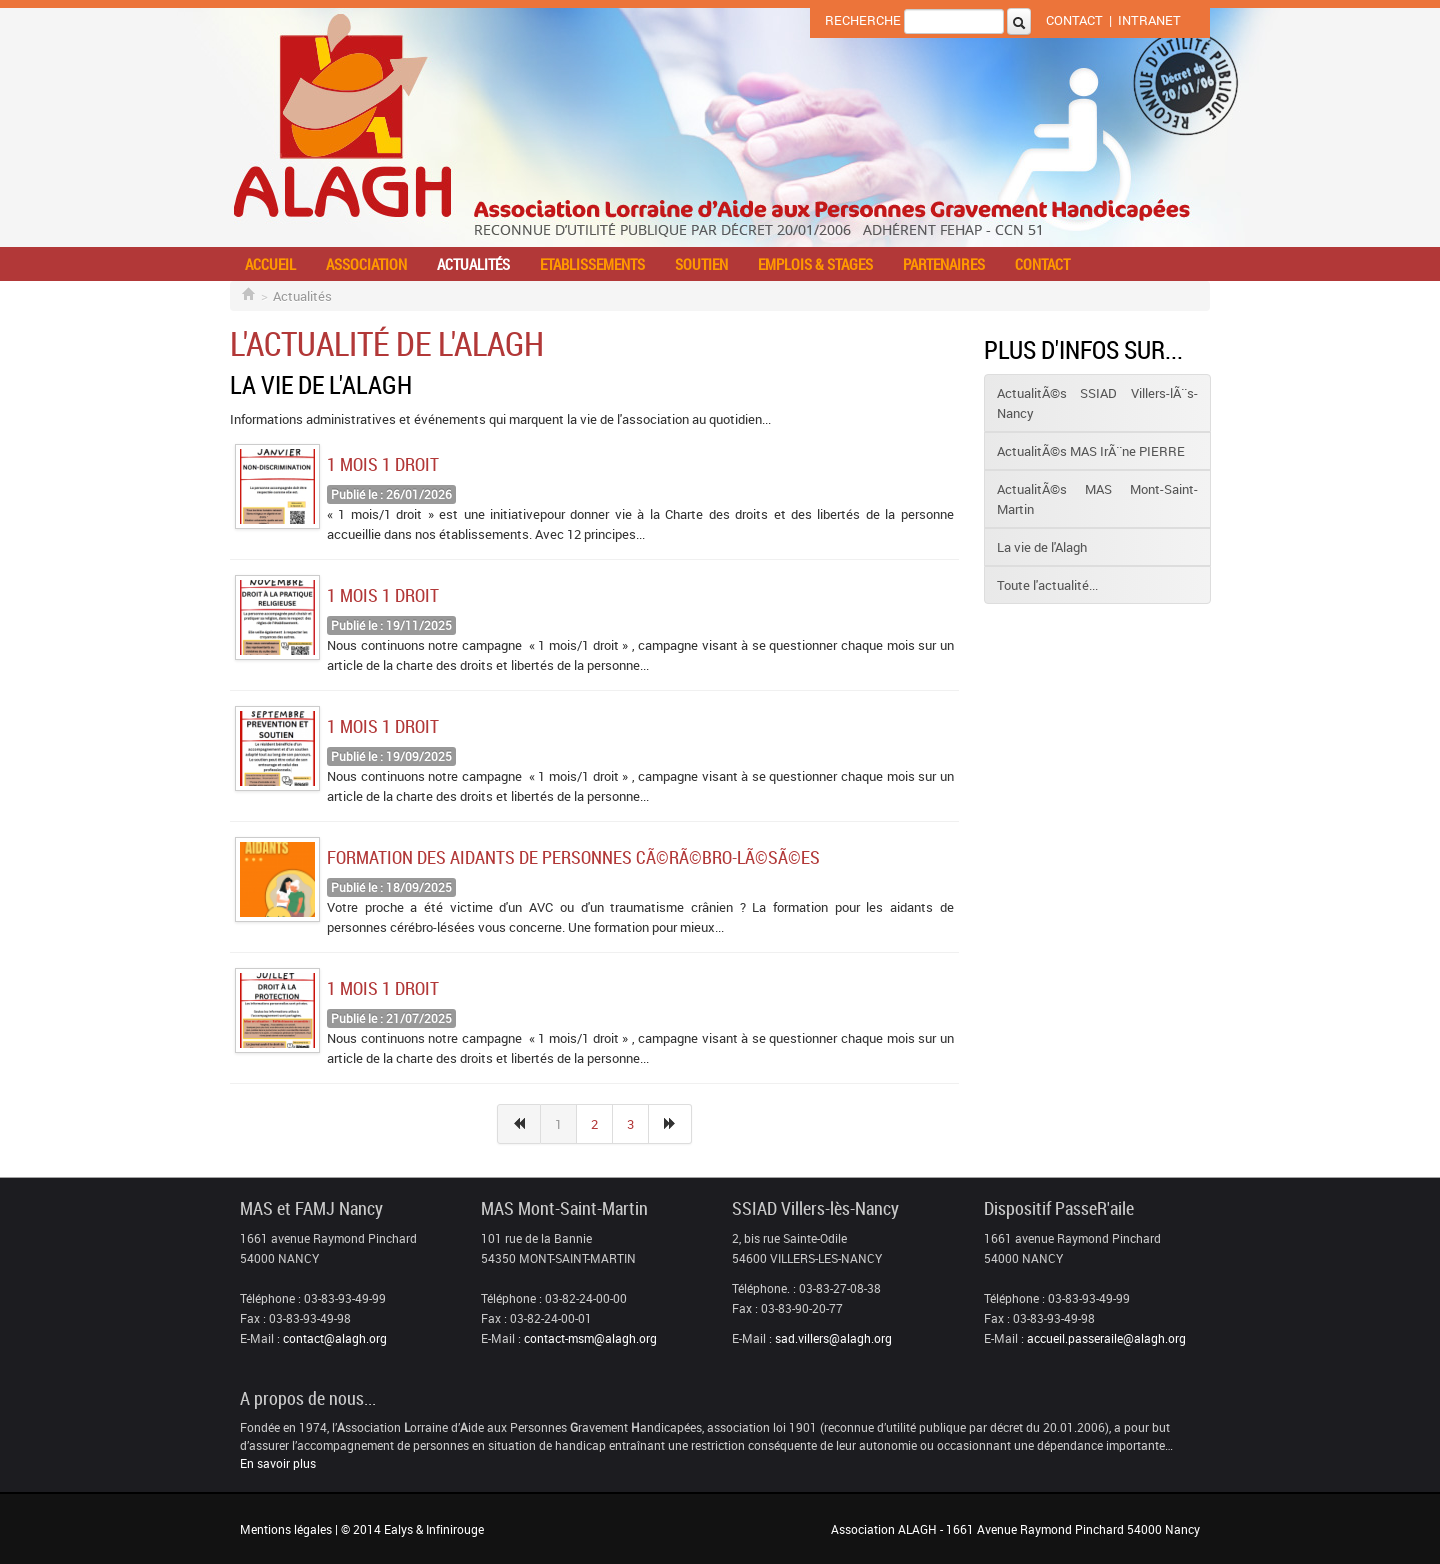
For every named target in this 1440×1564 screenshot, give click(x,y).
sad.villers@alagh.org (833, 1338)
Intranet (1149, 20)
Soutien (701, 264)
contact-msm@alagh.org (590, 1338)
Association (366, 264)
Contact (1074, 20)
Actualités (473, 264)
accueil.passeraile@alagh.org (1106, 1338)
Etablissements (592, 264)
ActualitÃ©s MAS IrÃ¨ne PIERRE (1091, 451)
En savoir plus (278, 1463)
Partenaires (944, 264)
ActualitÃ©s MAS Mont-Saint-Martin (1097, 499)
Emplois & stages (815, 264)
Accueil (270, 264)
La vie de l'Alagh (1042, 547)
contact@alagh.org (335, 1338)
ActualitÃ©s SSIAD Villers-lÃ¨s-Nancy (1097, 403)
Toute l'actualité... (1047, 585)
